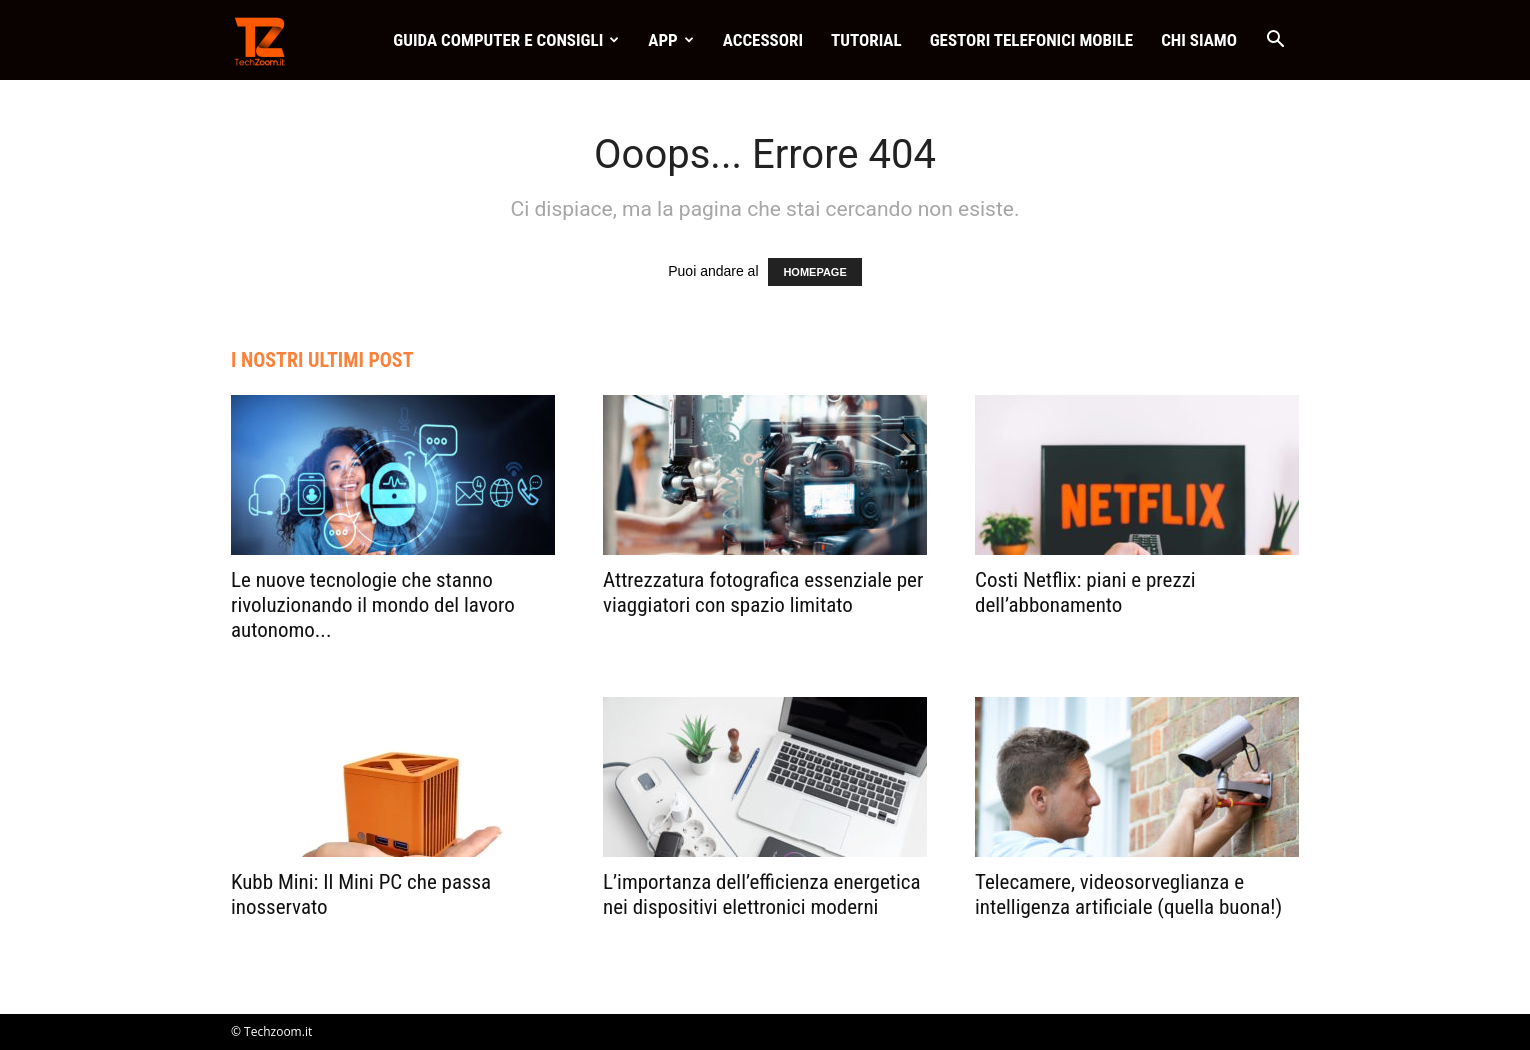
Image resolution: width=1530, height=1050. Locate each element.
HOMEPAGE (814, 272)
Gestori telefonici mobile (1031, 40)
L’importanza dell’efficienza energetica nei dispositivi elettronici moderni (762, 894)
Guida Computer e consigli (506, 40)
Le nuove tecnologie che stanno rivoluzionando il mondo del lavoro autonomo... (373, 605)
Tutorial (866, 40)
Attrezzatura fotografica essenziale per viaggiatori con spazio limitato (763, 592)
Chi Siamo (1199, 40)
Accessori (763, 40)
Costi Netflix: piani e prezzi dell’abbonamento (1085, 592)
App (670, 40)
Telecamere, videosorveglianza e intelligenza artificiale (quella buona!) (1128, 894)
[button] (1275, 41)
